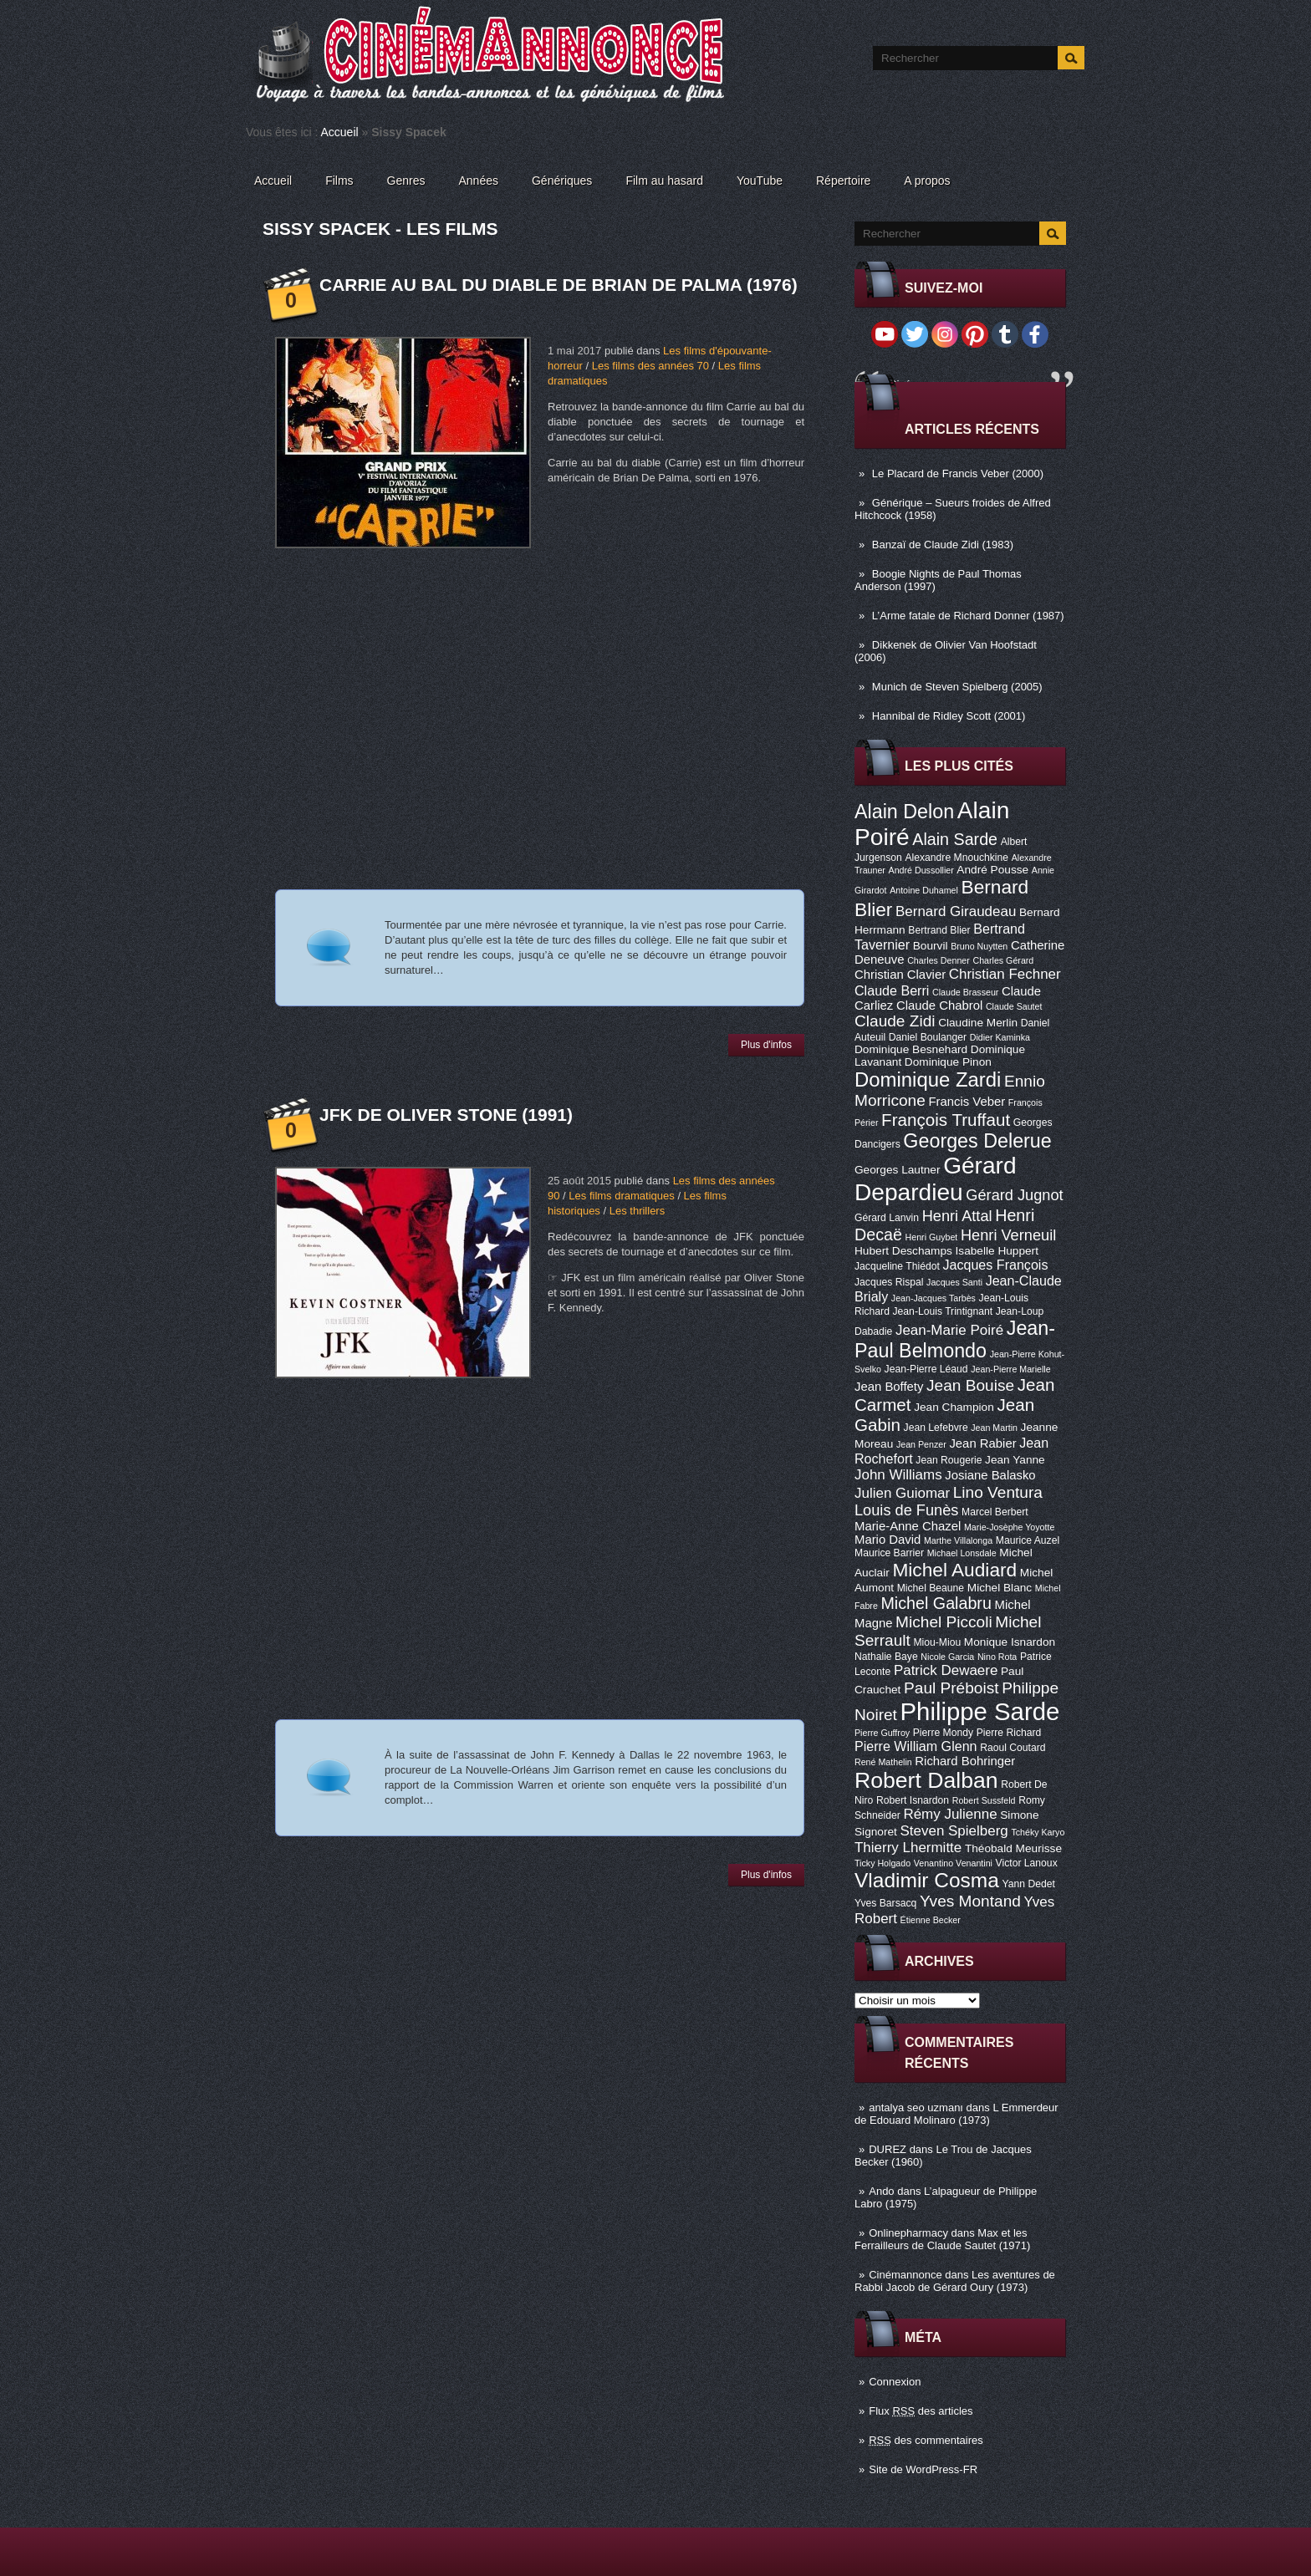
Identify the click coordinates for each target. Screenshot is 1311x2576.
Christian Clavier (900, 974)
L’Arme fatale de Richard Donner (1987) (968, 615)
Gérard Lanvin (886, 1218)
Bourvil (930, 945)
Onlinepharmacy (908, 2233)
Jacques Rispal (888, 1282)
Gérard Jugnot (1014, 1195)
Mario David (887, 1539)
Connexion (895, 2381)
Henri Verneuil (1008, 1235)
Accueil (340, 132)
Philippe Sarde (980, 1711)
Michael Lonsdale (962, 1553)
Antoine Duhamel (924, 890)
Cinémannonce (905, 2274)
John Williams (898, 1475)
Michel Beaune (930, 1588)
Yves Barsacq (885, 1903)
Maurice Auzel (1027, 1540)
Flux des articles (920, 2411)
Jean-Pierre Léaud (926, 1369)
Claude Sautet (1014, 1006)
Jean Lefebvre (936, 1427)
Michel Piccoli (943, 1622)
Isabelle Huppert (997, 1251)
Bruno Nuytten (979, 946)
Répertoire (843, 180)
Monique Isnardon (1009, 1642)
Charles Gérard (1002, 960)
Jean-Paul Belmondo (954, 1339)
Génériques (562, 180)
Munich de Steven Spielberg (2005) (957, 686)
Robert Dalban (926, 1780)
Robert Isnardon (912, 1800)
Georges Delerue (977, 1141)
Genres (406, 180)
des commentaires (926, 2440)
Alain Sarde (954, 839)
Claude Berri (891, 990)
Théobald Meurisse (1013, 1848)
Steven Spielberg (954, 1831)
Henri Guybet (931, 1237)
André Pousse (992, 869)
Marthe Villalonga (958, 1540)
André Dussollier (921, 870)
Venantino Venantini (953, 1863)
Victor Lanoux (1027, 1863)
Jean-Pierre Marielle (1010, 1369)
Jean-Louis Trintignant (943, 1311)
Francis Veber (966, 1101)
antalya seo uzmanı (916, 2107)
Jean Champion (954, 1407)
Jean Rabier (982, 1443)
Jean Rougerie (949, 1460)
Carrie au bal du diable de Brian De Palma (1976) (558, 284)
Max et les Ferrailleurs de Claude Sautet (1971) (942, 2239)
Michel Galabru (935, 1603)
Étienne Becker (930, 1920)
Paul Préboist (951, 1688)
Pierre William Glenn (915, 1746)
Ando (881, 2191)
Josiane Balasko (990, 1475)
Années (478, 180)
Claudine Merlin (978, 1022)
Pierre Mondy (943, 1733)
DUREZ (887, 2149)
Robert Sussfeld (984, 1800)
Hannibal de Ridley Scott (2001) (949, 716)
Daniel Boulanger (928, 1037)
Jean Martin (994, 1428)
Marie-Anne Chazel (907, 1526)
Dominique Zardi (927, 1079)
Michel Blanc (999, 1587)
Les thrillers (637, 1210)
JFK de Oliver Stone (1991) (446, 1114)
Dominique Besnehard (910, 1049)
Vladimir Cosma (926, 1880)
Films (339, 180)
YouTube (760, 180)
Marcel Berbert (995, 1512)
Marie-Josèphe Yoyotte (1009, 1527)
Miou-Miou (937, 1642)
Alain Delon (904, 811)
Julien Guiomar (902, 1493)
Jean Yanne (1015, 1459)
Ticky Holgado (882, 1863)
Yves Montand (970, 1901)
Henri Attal (957, 1216)
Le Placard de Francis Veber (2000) (957, 473)
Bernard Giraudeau (955, 911)
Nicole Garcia (947, 1657)
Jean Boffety (888, 1386)
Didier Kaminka (1000, 1037)
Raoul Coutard (1012, 1748)
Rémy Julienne (950, 1814)
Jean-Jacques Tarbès (933, 1298)
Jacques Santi (954, 1282)
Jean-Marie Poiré (949, 1330)
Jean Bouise (970, 1385)
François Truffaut (945, 1119)
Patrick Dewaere (945, 1670)
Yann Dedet (1028, 1884)
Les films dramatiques (621, 1195)
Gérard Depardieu (935, 1179)
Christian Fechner (1005, 974)
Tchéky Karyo (1037, 1832)
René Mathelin (883, 1762)
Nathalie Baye (886, 1656)
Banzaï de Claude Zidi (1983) (942, 544)
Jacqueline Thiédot (897, 1266)
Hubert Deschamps (903, 1251)
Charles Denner (938, 960)
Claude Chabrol (939, 1005)
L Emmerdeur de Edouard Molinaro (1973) (956, 2113)
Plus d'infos (766, 1045)
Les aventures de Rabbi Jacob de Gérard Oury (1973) (954, 2280)
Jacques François (995, 1264)
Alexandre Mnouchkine (956, 857)
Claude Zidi (895, 1021)
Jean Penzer (921, 1444)
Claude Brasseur (965, 992)
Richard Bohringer (965, 1761)
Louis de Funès (906, 1510)
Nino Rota (997, 1657)
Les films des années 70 (650, 365)
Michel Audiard (954, 1570)
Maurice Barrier (889, 1553)
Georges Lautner (897, 1169)
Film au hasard (664, 180)
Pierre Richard (1009, 1733)
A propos (927, 180)
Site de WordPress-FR (923, 2469)
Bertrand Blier (939, 930)
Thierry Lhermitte (908, 1848)
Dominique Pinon (948, 1062)
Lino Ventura (998, 1492)
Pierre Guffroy (882, 1733)
